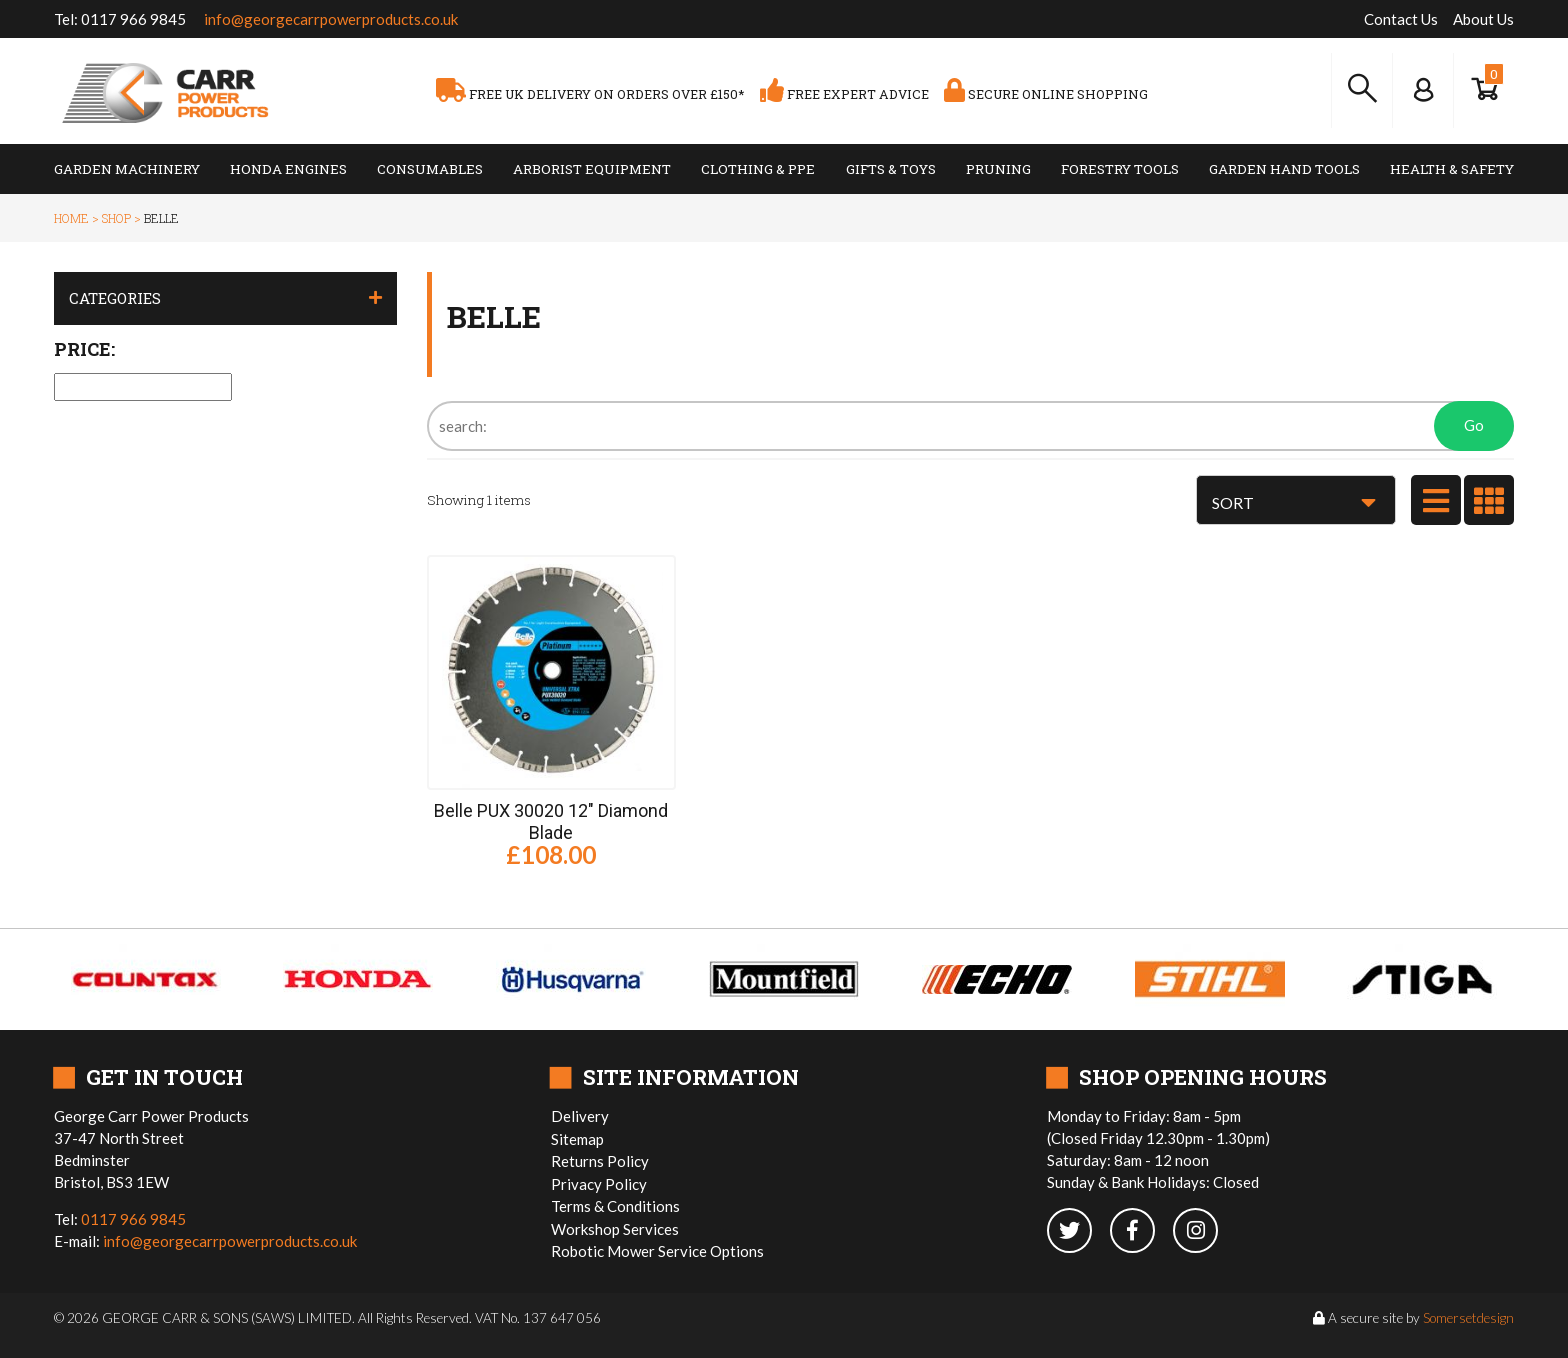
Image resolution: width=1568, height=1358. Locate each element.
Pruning (998, 169)
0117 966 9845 (133, 19)
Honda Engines (288, 169)
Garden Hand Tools (1284, 169)
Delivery (580, 1116)
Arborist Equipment (592, 169)
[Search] (970, 426)
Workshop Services (615, 1229)
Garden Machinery (127, 169)
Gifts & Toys (891, 169)
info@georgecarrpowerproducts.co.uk (331, 19)
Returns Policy (600, 1161)
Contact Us (1401, 19)
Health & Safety (1452, 169)
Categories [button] (115, 298)
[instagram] (1203, 1232)
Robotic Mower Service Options (657, 1251)
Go (1474, 425)
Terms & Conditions (615, 1206)
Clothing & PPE (758, 169)
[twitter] (1078, 1232)
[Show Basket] (1484, 90)
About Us (1483, 19)
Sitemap (577, 1139)
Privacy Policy (599, 1184)
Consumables (430, 169)
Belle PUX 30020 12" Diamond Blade (551, 821)
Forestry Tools (1120, 169)
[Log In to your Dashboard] (1423, 90)
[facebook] (1141, 1232)
